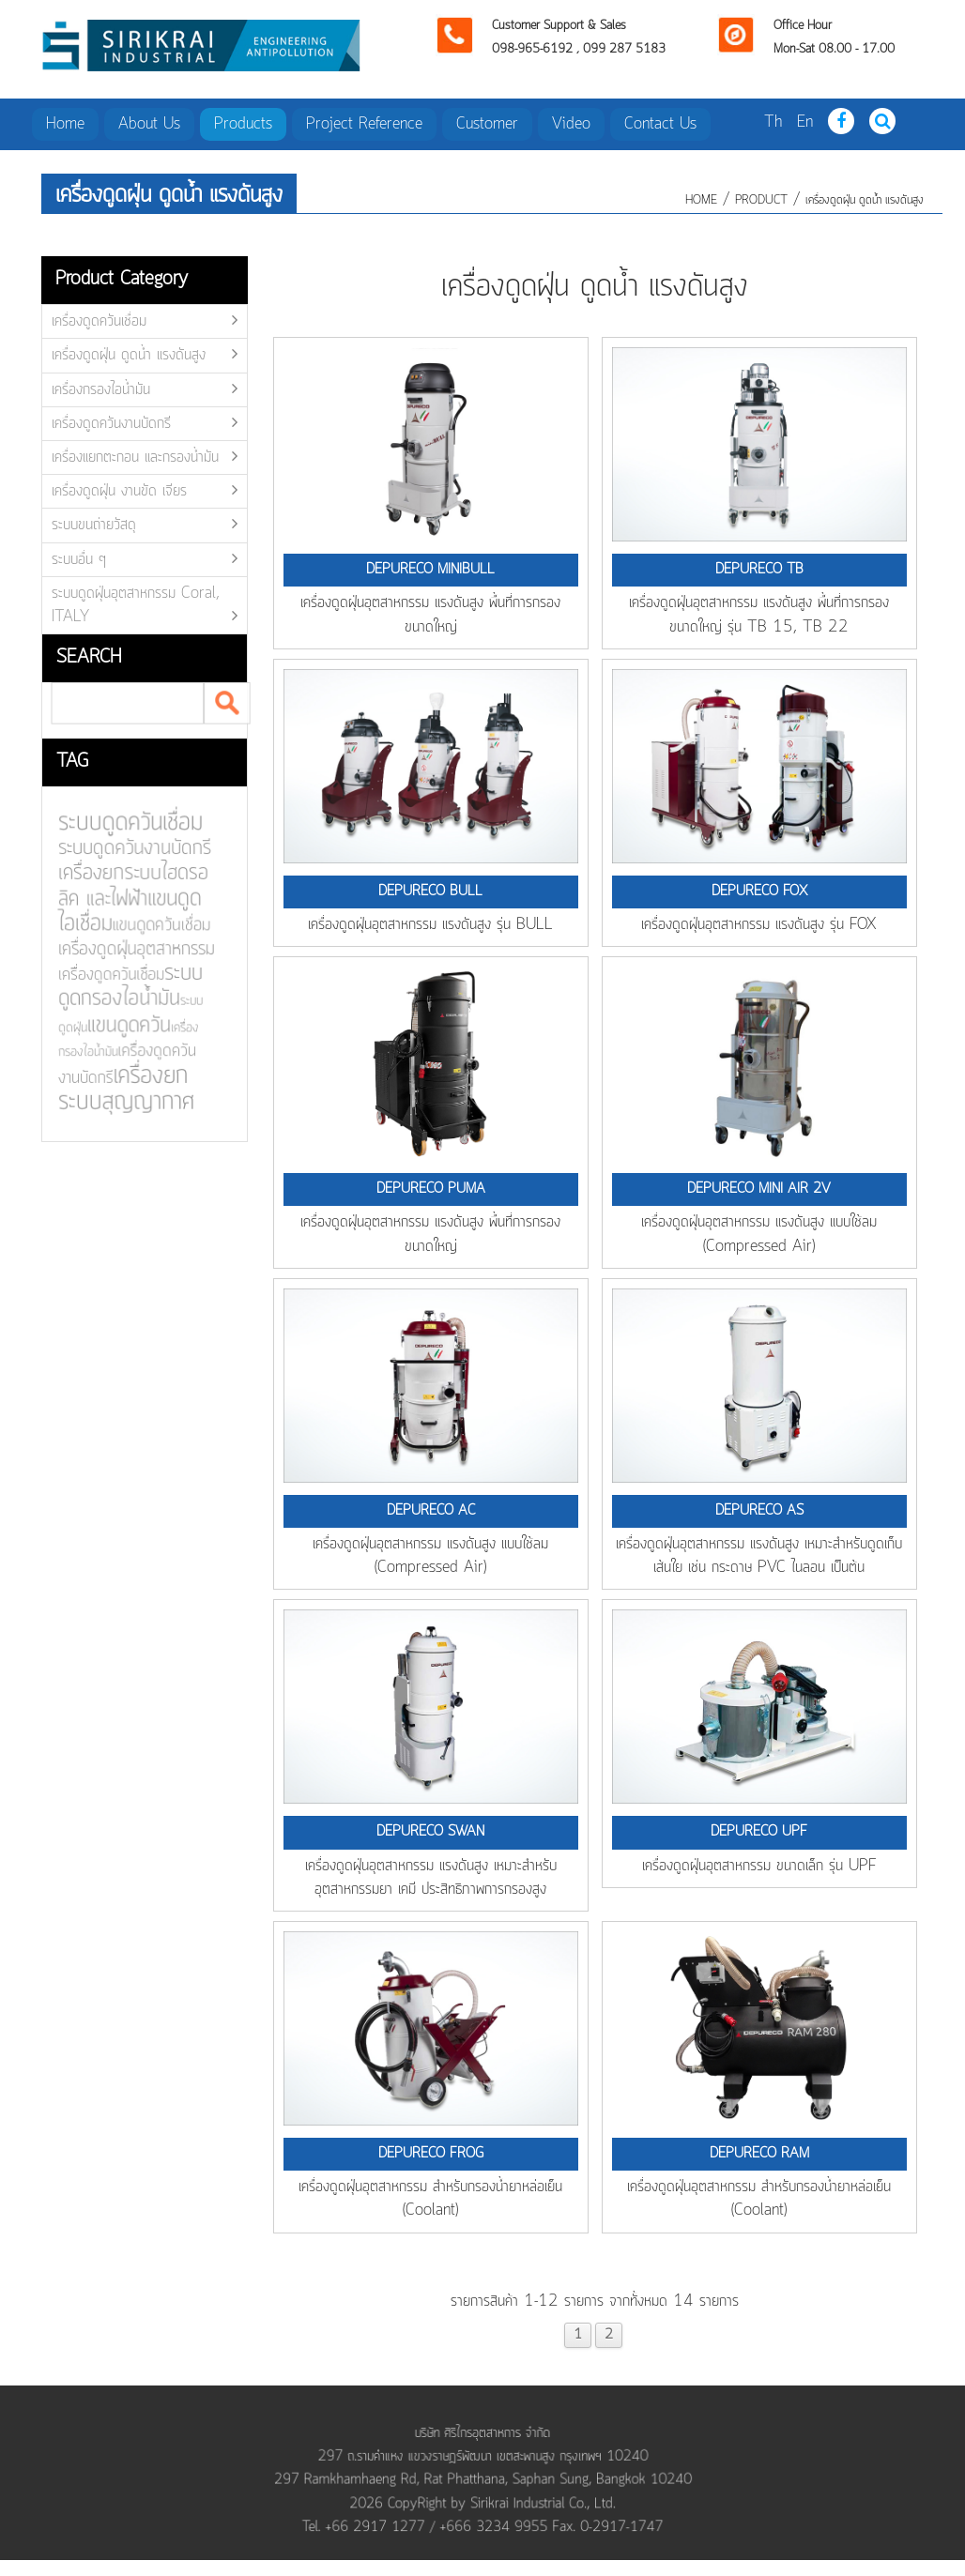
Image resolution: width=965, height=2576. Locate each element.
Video (571, 124)
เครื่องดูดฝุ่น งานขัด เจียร (119, 491)
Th (773, 122)
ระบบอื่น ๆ (79, 559)
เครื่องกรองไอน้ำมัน (101, 389)
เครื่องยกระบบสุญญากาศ (112, 1088)
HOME (701, 200)
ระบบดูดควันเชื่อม (116, 825)
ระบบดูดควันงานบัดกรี (120, 850)
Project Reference (364, 124)
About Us (149, 124)
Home (65, 124)
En (805, 122)
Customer (487, 124)
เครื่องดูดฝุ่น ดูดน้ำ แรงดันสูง (864, 200)
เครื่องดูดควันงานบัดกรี (111, 423)
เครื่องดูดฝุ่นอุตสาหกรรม (122, 950)
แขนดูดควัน (114, 1025)
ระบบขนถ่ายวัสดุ (94, 524)
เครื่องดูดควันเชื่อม (99, 321)
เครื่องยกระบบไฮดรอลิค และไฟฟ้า (118, 887)
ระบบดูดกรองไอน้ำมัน (116, 985)
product (761, 200)
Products (243, 124)
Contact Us (660, 124)
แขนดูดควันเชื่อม (147, 925)
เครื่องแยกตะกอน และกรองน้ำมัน (135, 457)
